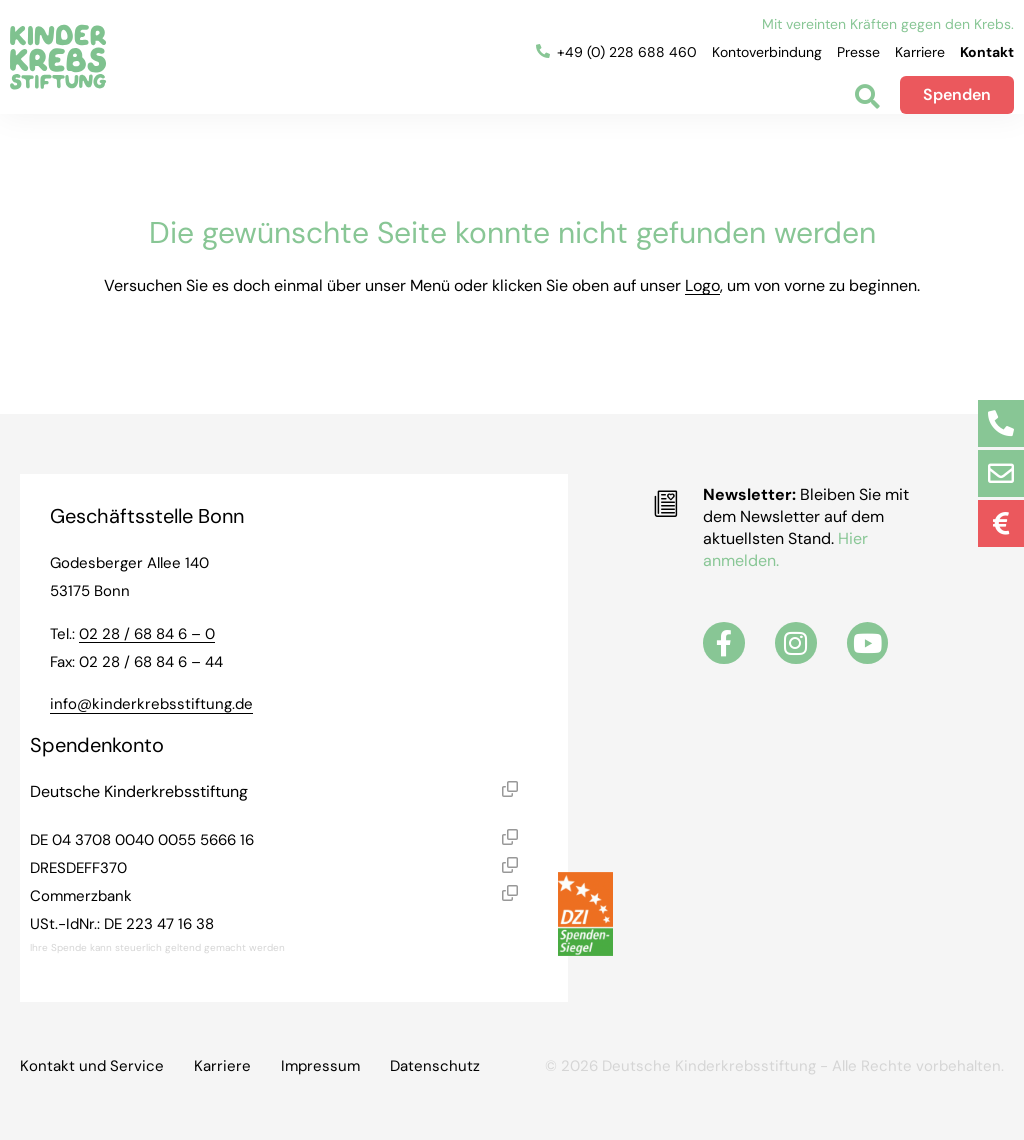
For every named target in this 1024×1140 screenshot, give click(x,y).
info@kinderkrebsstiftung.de (151, 704)
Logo (702, 285)
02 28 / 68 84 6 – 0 (147, 634)
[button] (510, 791)
